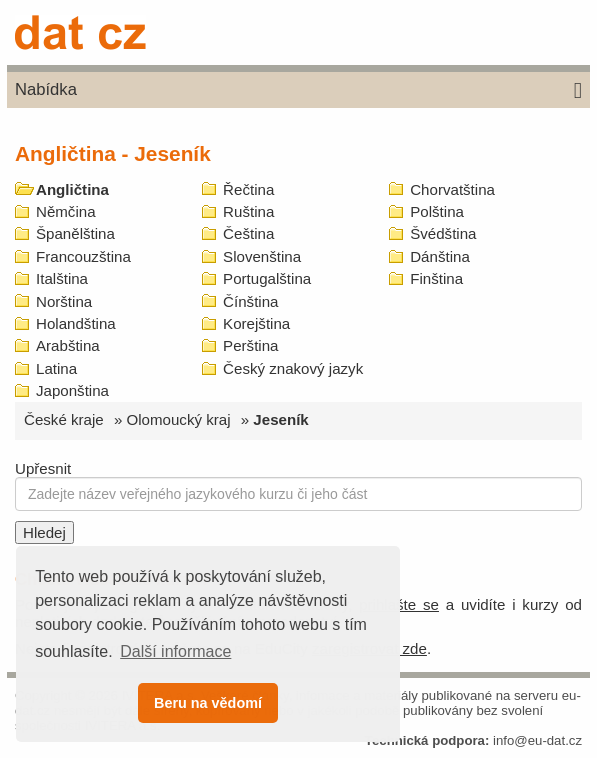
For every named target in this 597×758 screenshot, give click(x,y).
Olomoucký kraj (179, 419)
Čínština (250, 301)
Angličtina (72, 189)
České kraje (64, 419)
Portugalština (267, 278)
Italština (62, 278)
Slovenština (262, 256)
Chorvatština (452, 189)
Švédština (443, 233)
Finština (436, 278)
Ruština (248, 211)
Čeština (248, 233)
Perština (250, 345)
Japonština (72, 390)
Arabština (68, 345)
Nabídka (298, 91)
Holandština (76, 323)
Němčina (66, 211)
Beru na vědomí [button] (208, 703)
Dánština (440, 256)
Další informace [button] (175, 651)
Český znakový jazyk (293, 368)
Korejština (256, 323)
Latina (56, 368)
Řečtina (248, 189)
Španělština (75, 233)
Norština (64, 301)
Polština (437, 211)
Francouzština (83, 256)
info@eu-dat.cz (537, 740)
